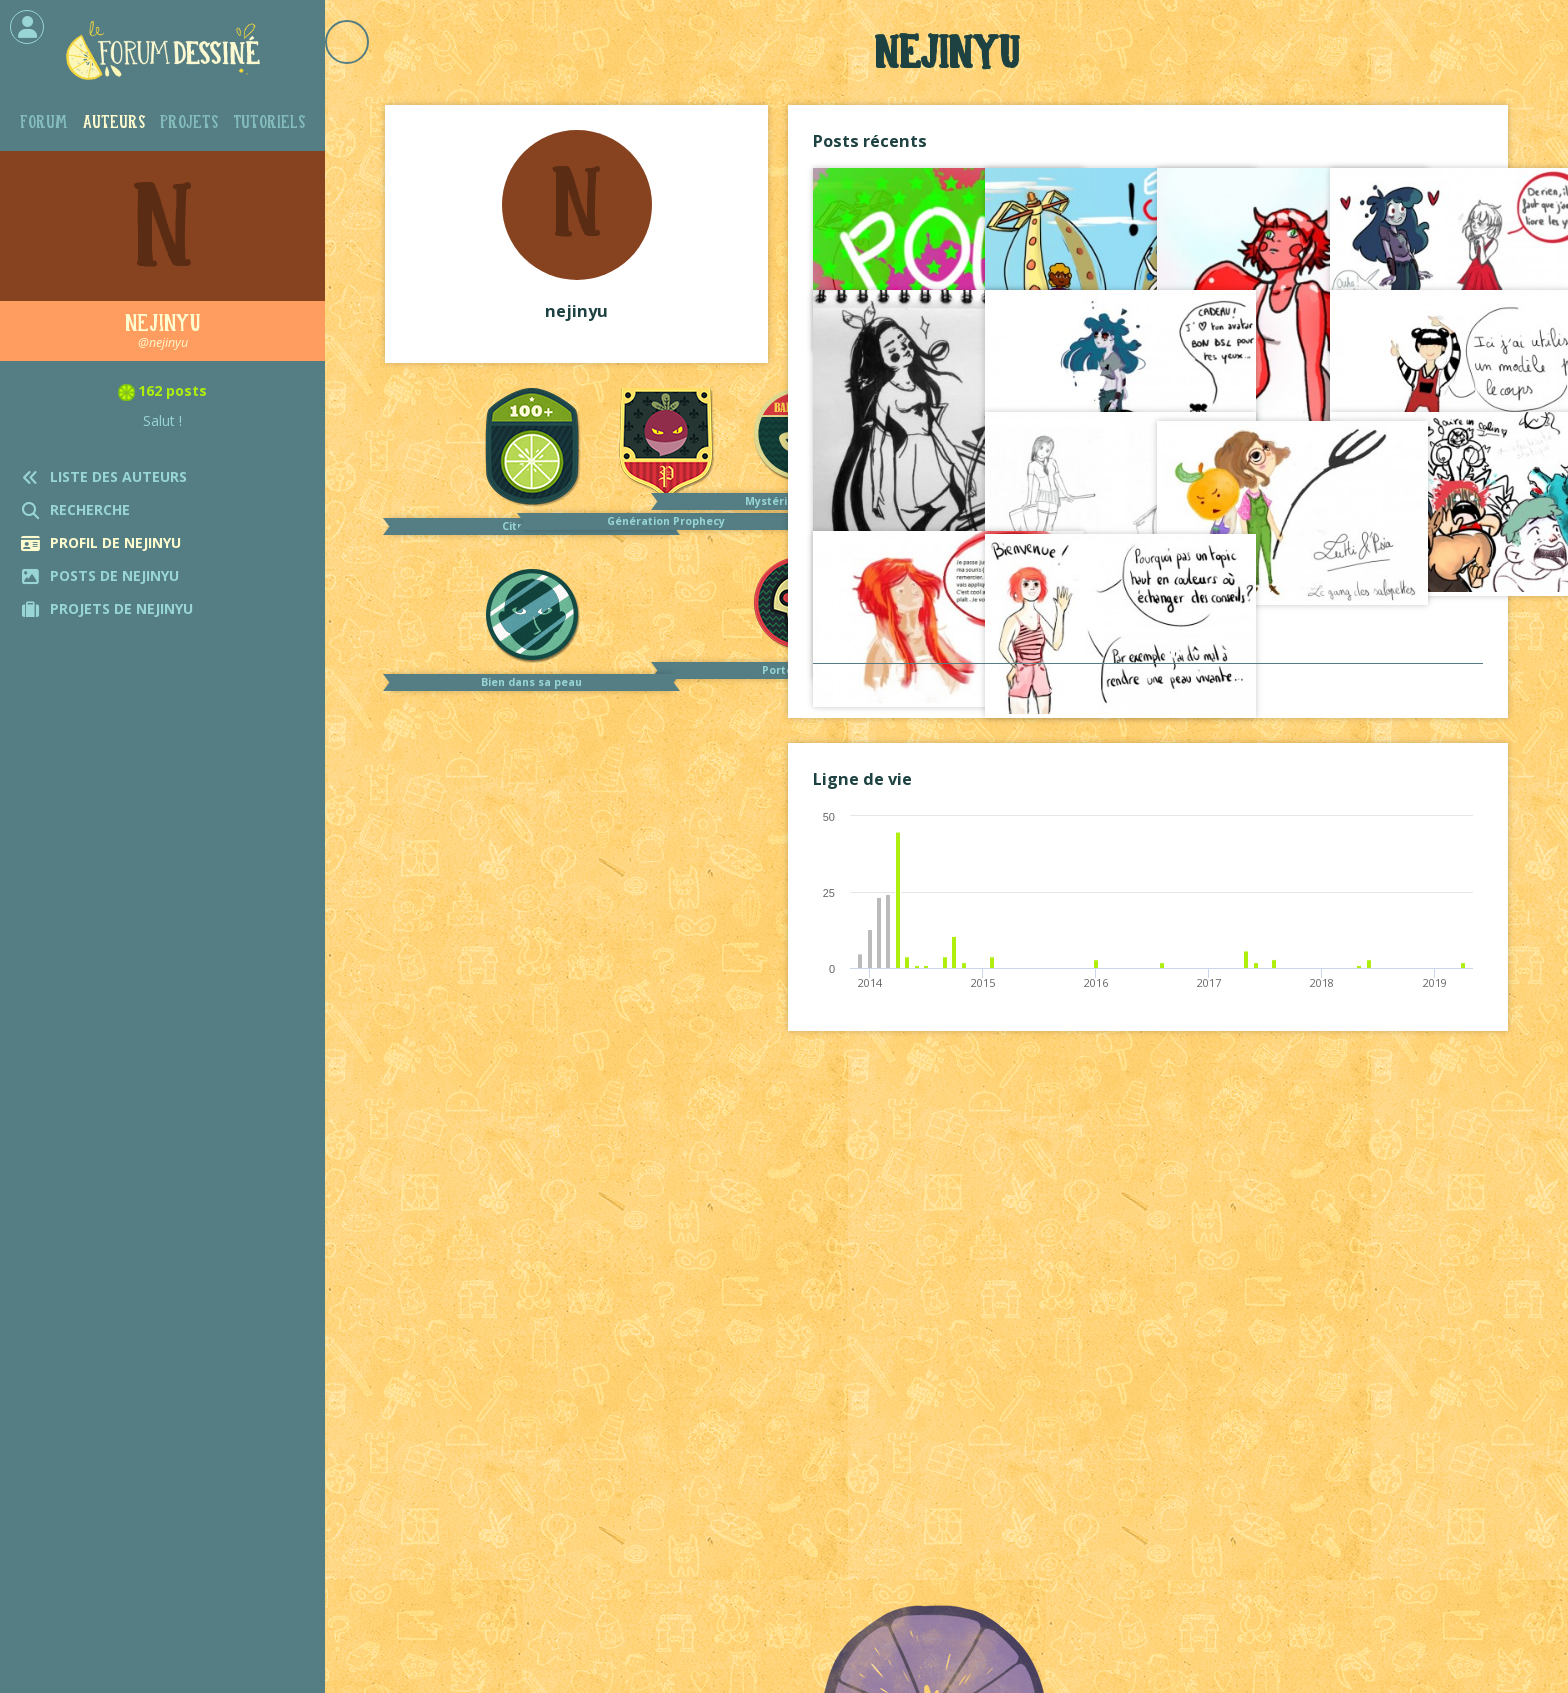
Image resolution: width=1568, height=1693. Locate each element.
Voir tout (1148, 683)
